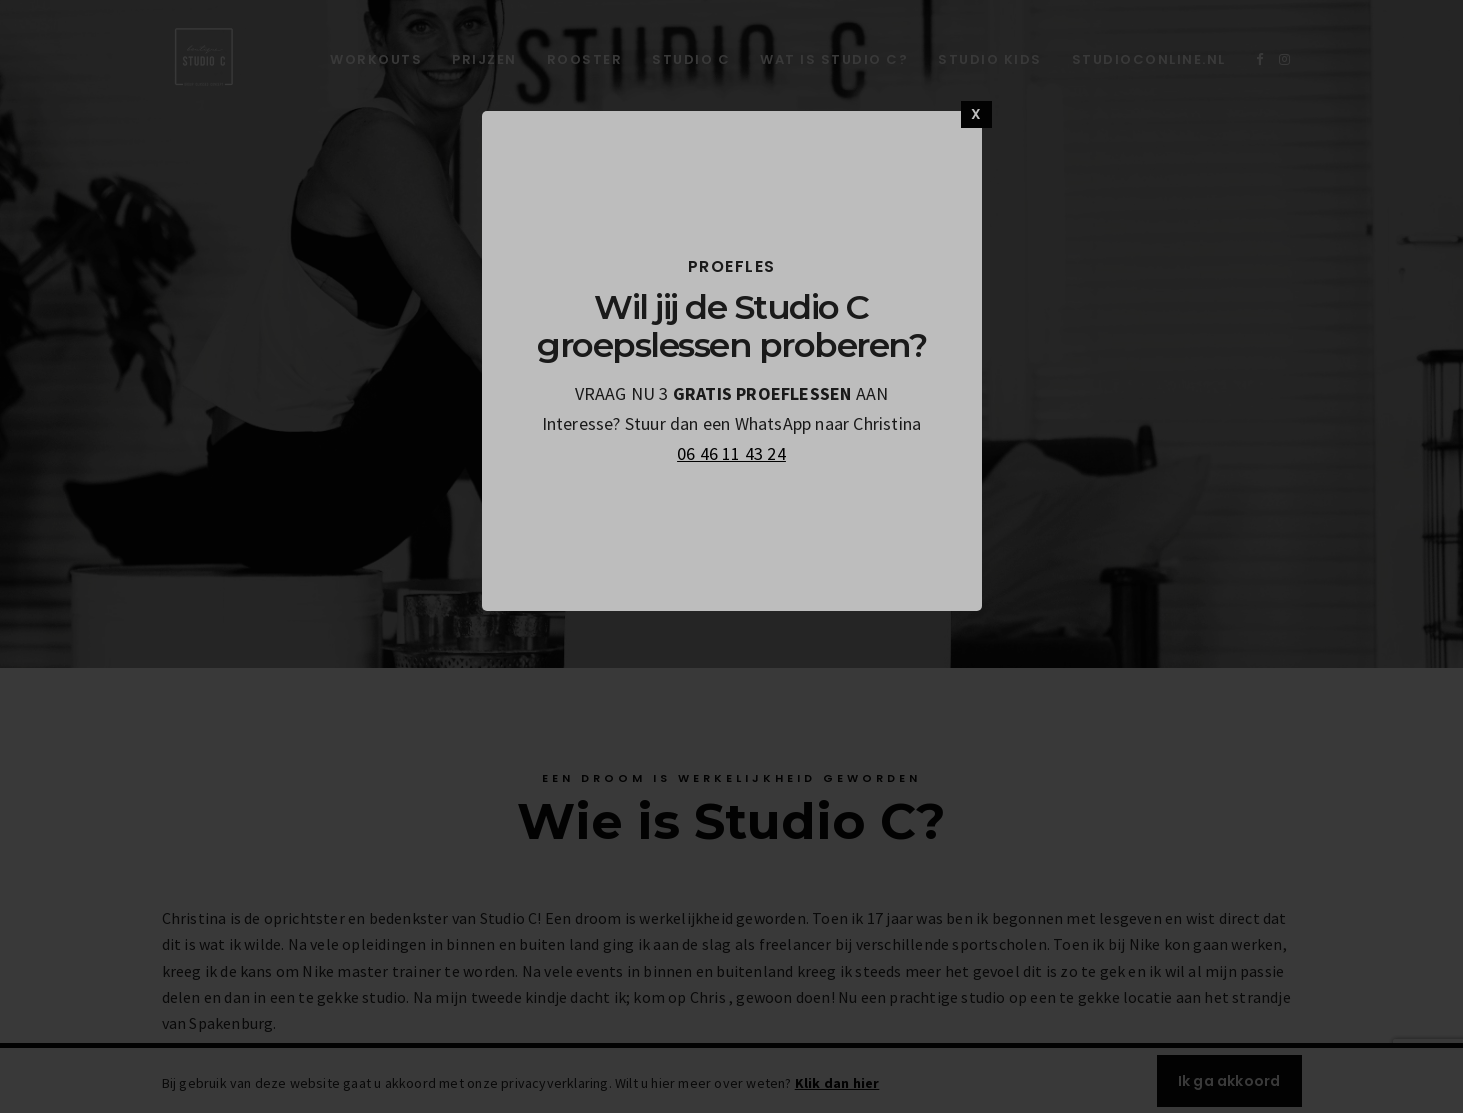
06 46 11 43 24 (731, 453)
